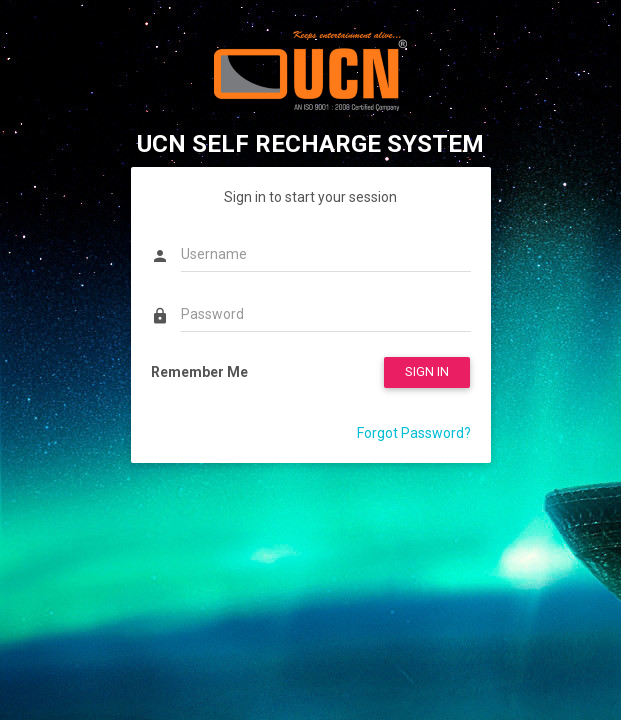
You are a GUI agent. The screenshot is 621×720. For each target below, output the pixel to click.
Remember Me (199, 372)
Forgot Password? (414, 433)
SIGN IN (427, 371)
